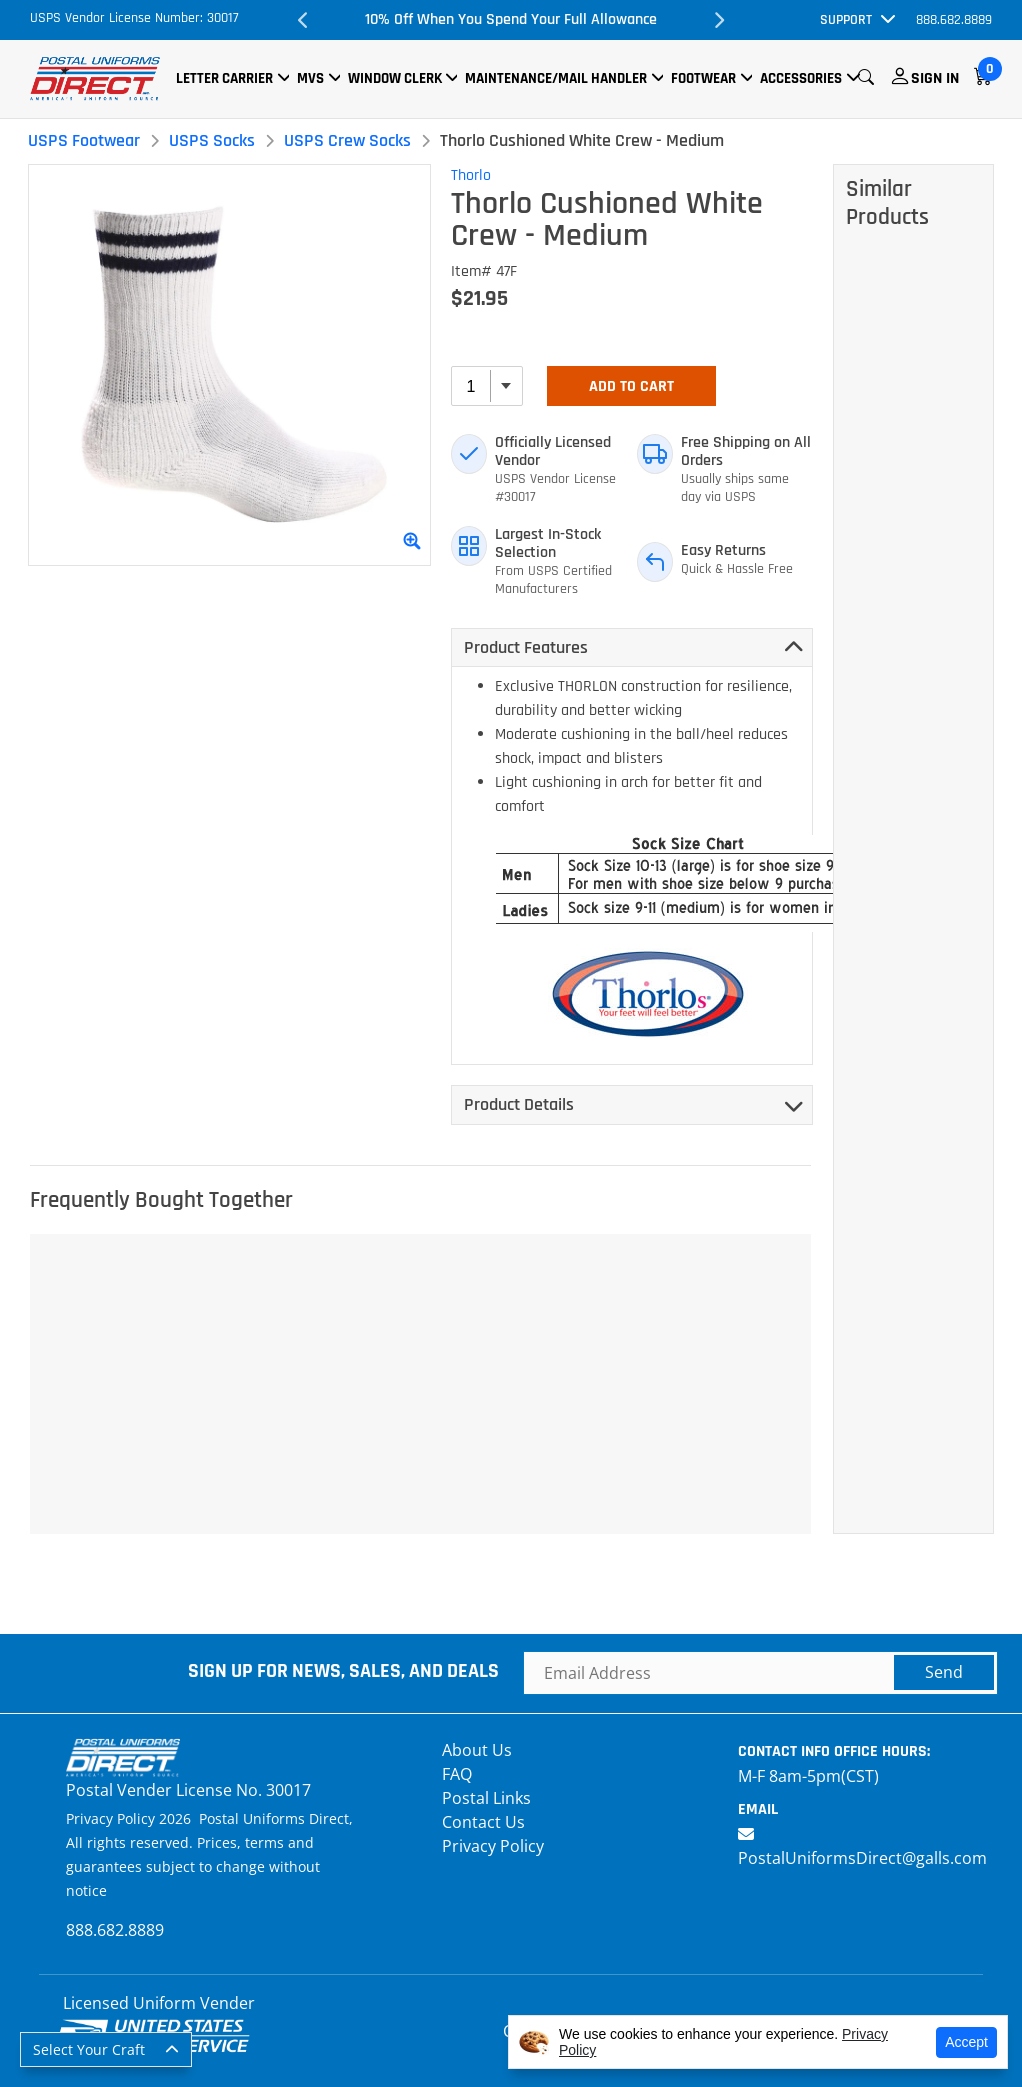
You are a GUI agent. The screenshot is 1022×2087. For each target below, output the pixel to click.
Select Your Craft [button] (89, 2049)
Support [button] (846, 20)
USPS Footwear (84, 140)
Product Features (526, 647)
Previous (304, 20)
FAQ (457, 1774)
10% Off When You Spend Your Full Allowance (511, 19)
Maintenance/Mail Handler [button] (556, 78)
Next (718, 20)
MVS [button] (310, 78)
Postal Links (486, 1798)
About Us (477, 1750)
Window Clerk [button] (395, 78)
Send (944, 1672)
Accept (966, 2042)
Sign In (935, 78)
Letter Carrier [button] (224, 78)
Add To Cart (631, 386)
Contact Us (483, 1822)
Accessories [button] (801, 78)
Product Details (519, 1104)
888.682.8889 (954, 20)
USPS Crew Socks (347, 140)
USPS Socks (212, 140)
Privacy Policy (493, 1846)
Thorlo (471, 175)
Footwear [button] (703, 78)
